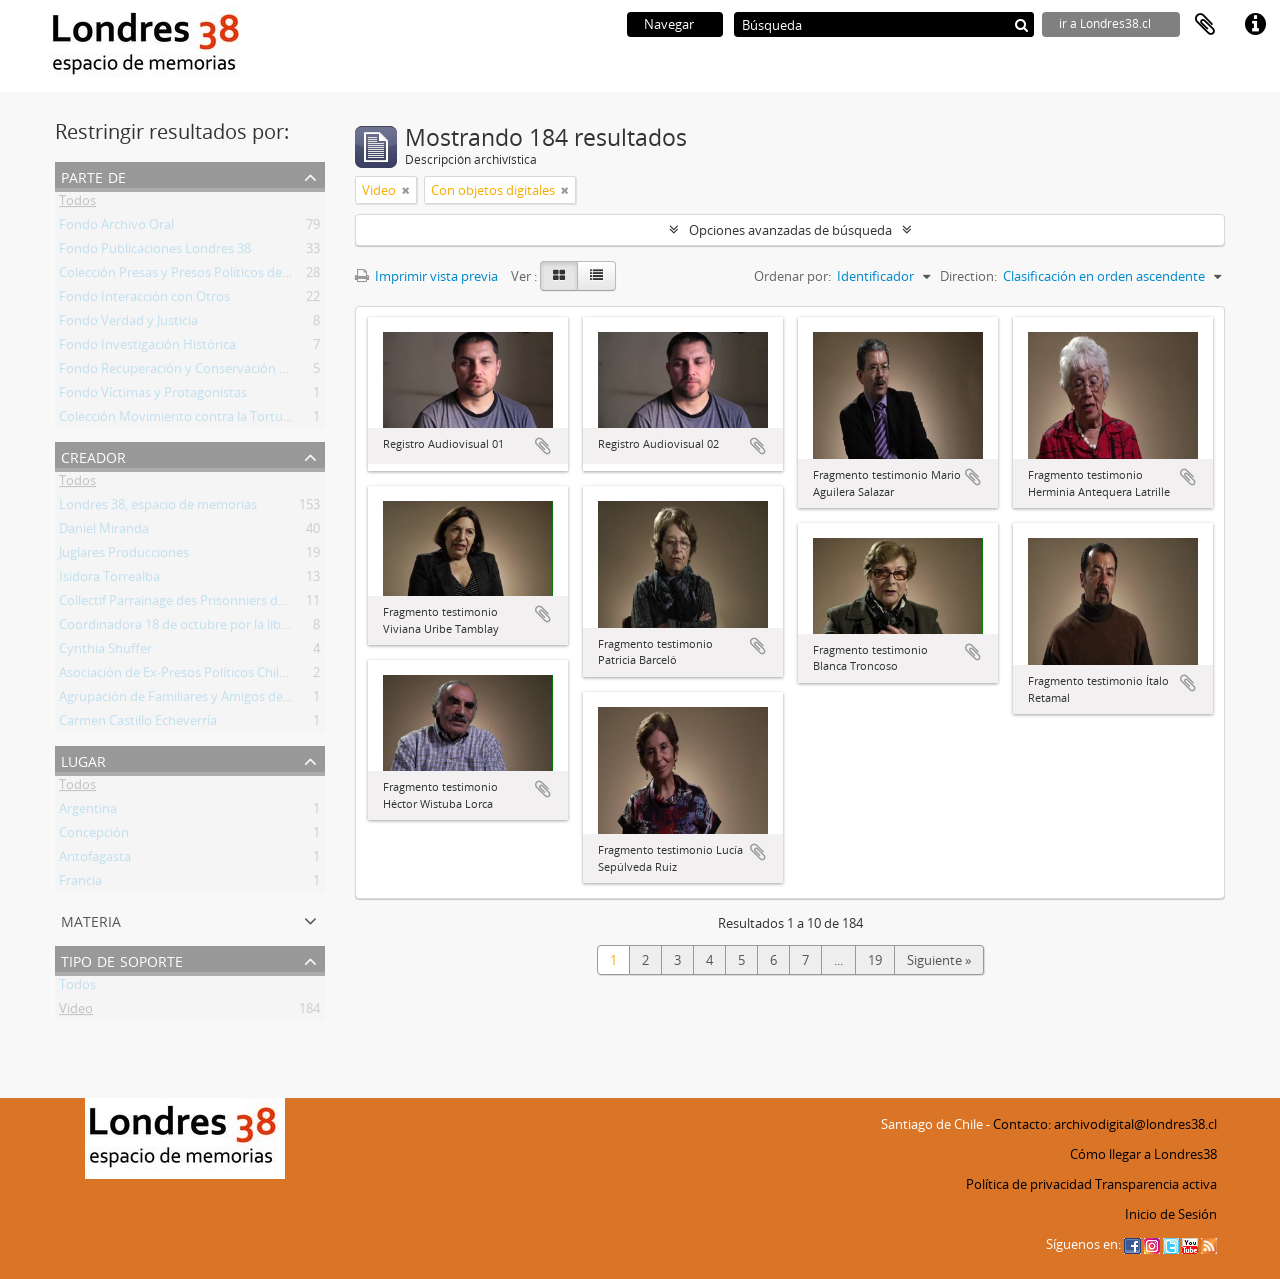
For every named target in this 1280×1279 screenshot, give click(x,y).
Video (76, 1012)
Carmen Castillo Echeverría (138, 724)
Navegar (669, 24)
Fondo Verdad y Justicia (128, 324)
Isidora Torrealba (109, 580)
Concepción (94, 836)
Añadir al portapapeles (543, 446)
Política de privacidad (1029, 1184)
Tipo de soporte (122, 959)
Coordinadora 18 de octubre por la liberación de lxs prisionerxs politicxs (271, 628)
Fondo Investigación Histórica (147, 348)
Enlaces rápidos (1255, 25)
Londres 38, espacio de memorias (158, 508)
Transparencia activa (1156, 1184)
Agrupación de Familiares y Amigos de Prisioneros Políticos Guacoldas (265, 700)
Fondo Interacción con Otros (144, 300)
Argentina (88, 812)
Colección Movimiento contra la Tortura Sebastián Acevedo (234, 420)
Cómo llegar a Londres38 (1143, 1154)
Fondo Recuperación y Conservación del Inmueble (208, 372)
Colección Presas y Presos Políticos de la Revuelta (204, 276)
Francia (80, 884)
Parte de (93, 175)
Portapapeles (1205, 25)
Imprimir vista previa (426, 276)
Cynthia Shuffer (105, 652)
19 (875, 960)
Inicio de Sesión (1171, 1214)
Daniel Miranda (104, 532)
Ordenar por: (792, 276)
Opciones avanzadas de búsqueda (790, 230)
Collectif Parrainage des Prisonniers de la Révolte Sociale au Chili (247, 604)
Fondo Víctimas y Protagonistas (153, 396)
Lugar (83, 759)
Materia (91, 919)
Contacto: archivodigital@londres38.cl (1105, 1124)
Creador (93, 455)
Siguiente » (939, 960)
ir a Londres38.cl (1105, 23)
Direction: (968, 276)
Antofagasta (95, 860)
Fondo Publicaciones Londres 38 (155, 252)
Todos (77, 204)
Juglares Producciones (124, 556)
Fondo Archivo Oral (116, 228)
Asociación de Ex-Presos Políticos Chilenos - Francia (210, 676)
